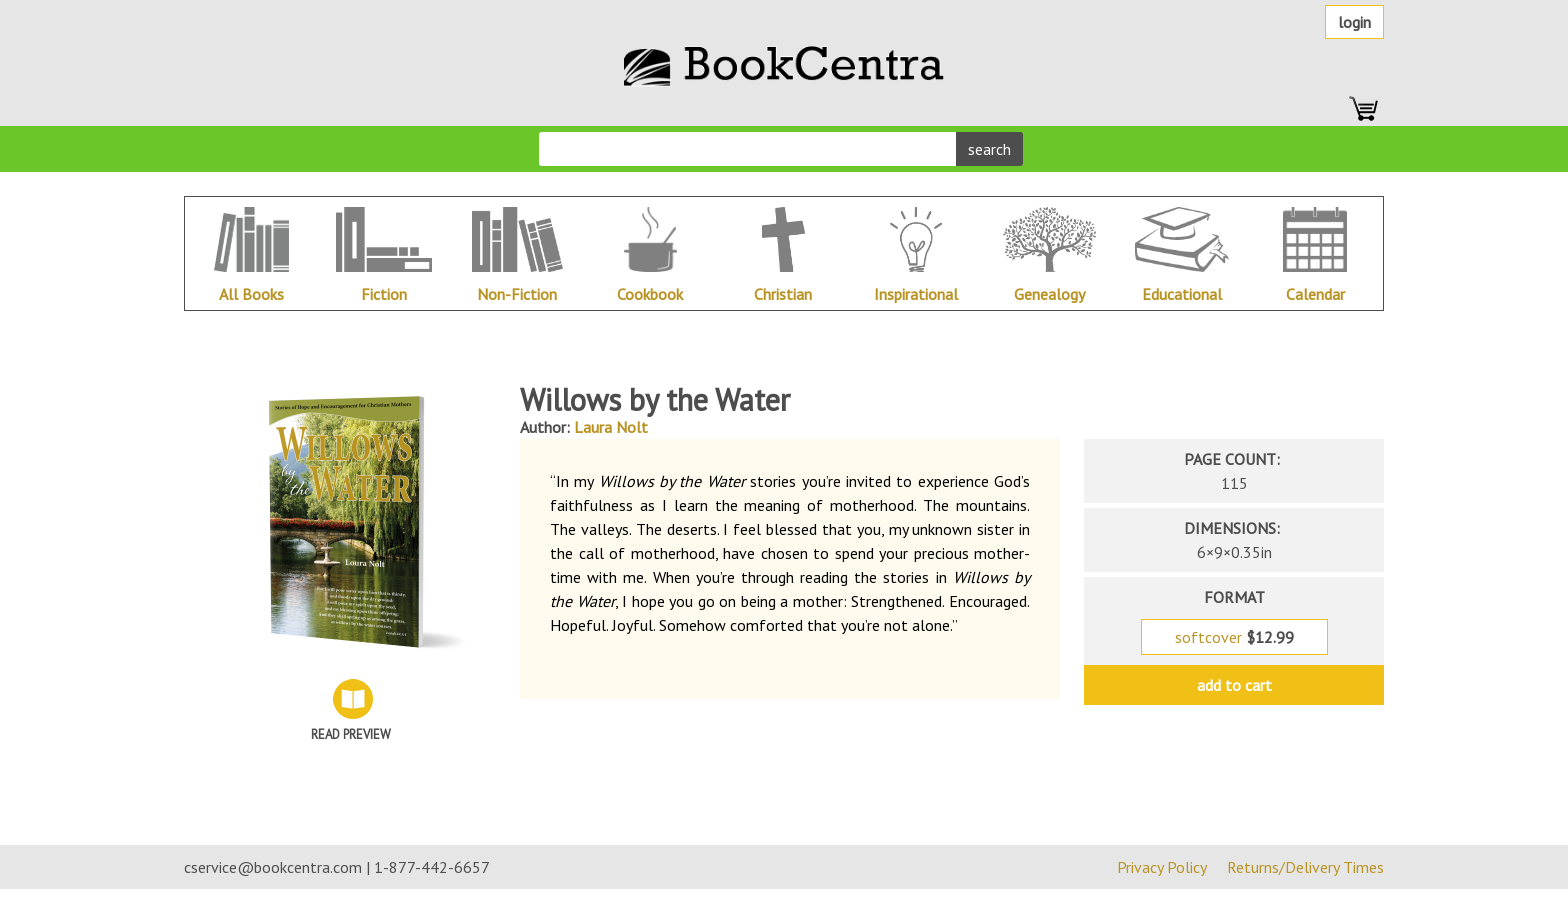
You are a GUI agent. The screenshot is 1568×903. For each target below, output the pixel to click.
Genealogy (1049, 294)
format (1234, 597)
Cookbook (650, 294)
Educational (1182, 294)
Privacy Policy (1162, 867)
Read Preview (351, 734)
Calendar (1315, 294)
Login (1354, 22)
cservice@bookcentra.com (273, 867)
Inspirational (916, 294)
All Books (251, 294)
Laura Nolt (611, 427)
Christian (783, 294)
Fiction (384, 294)
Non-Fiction (517, 294)
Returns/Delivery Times (1305, 867)
